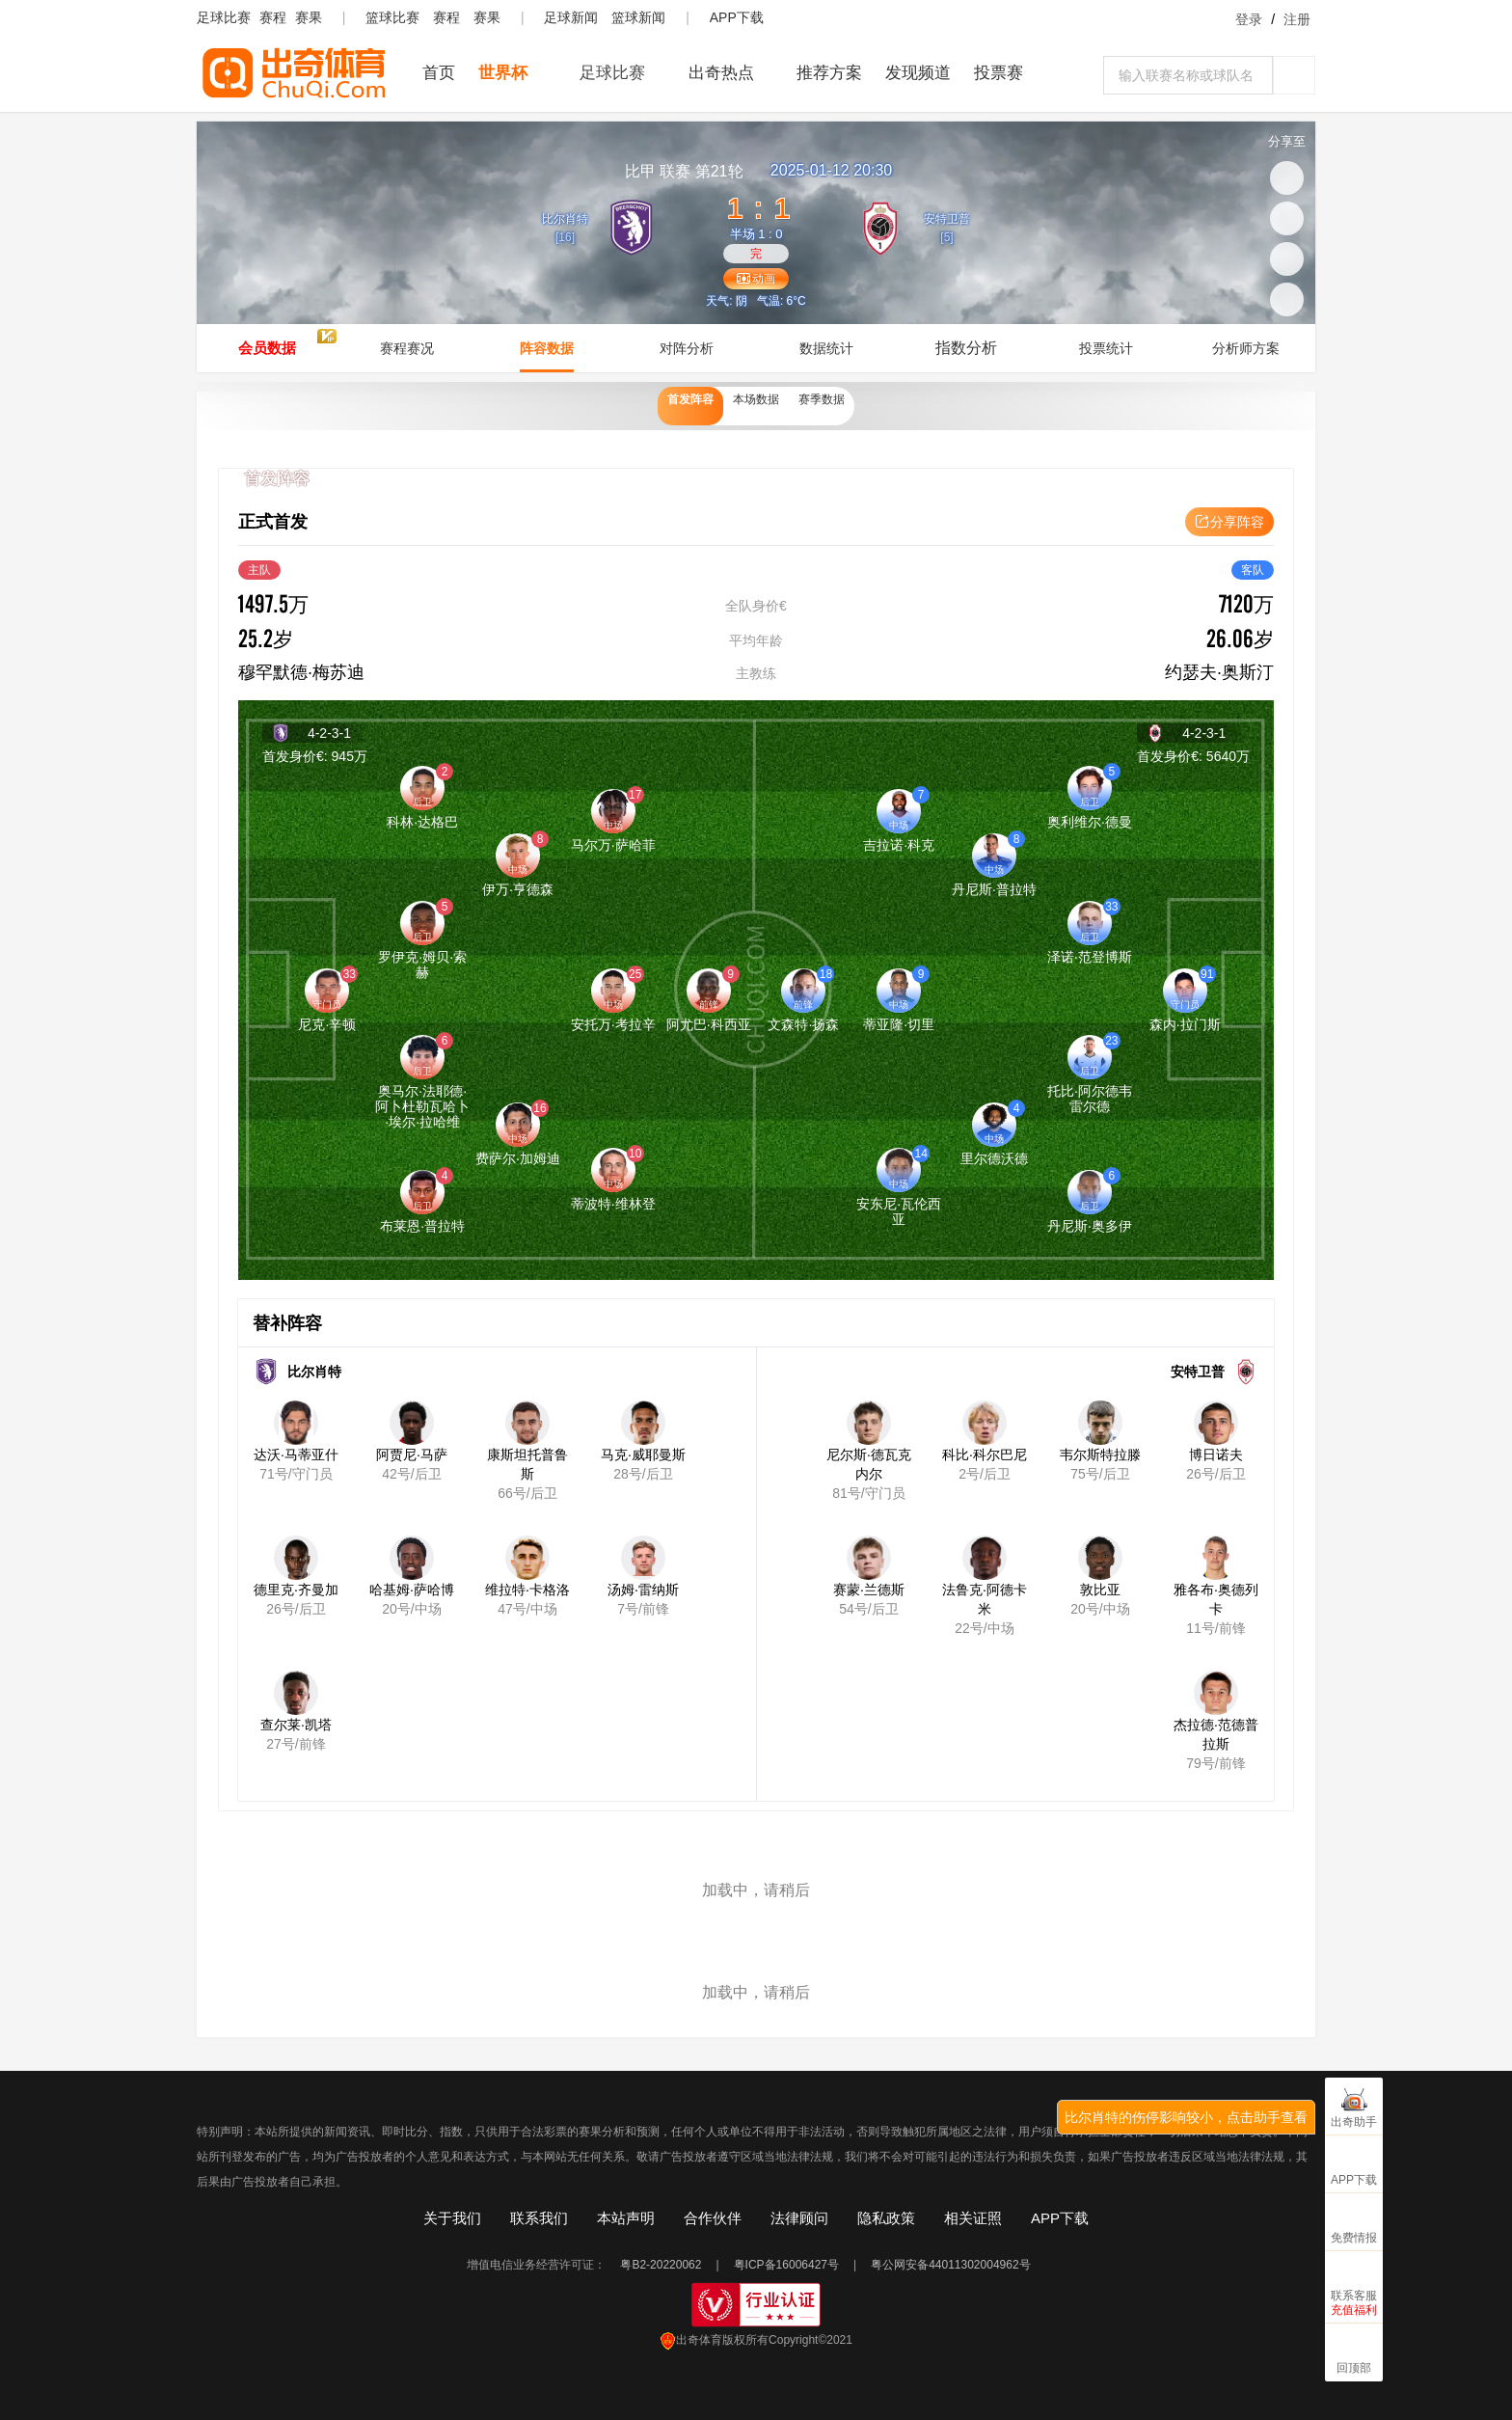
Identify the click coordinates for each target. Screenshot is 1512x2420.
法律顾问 (799, 2218)
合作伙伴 (713, 2218)
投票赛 (998, 73)
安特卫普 (955, 217)
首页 (438, 73)
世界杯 (502, 73)
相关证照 (973, 2218)
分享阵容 (1229, 522)
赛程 (272, 17)
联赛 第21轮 (683, 170)
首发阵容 (669, 405)
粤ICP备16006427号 (786, 2264)
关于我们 (452, 2218)
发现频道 (918, 73)
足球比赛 (224, 17)
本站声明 (626, 2218)
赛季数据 (843, 405)
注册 (1296, 19)
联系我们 (539, 2218)
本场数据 (756, 405)
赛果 (308, 17)
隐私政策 (886, 2218)
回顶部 (1353, 2368)
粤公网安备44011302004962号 (950, 2264)
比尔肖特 (557, 217)
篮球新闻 (638, 17)
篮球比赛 (392, 17)
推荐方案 (829, 73)
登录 (1248, 19)
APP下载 (737, 17)
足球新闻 (571, 17)
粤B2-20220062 (660, 2264)
